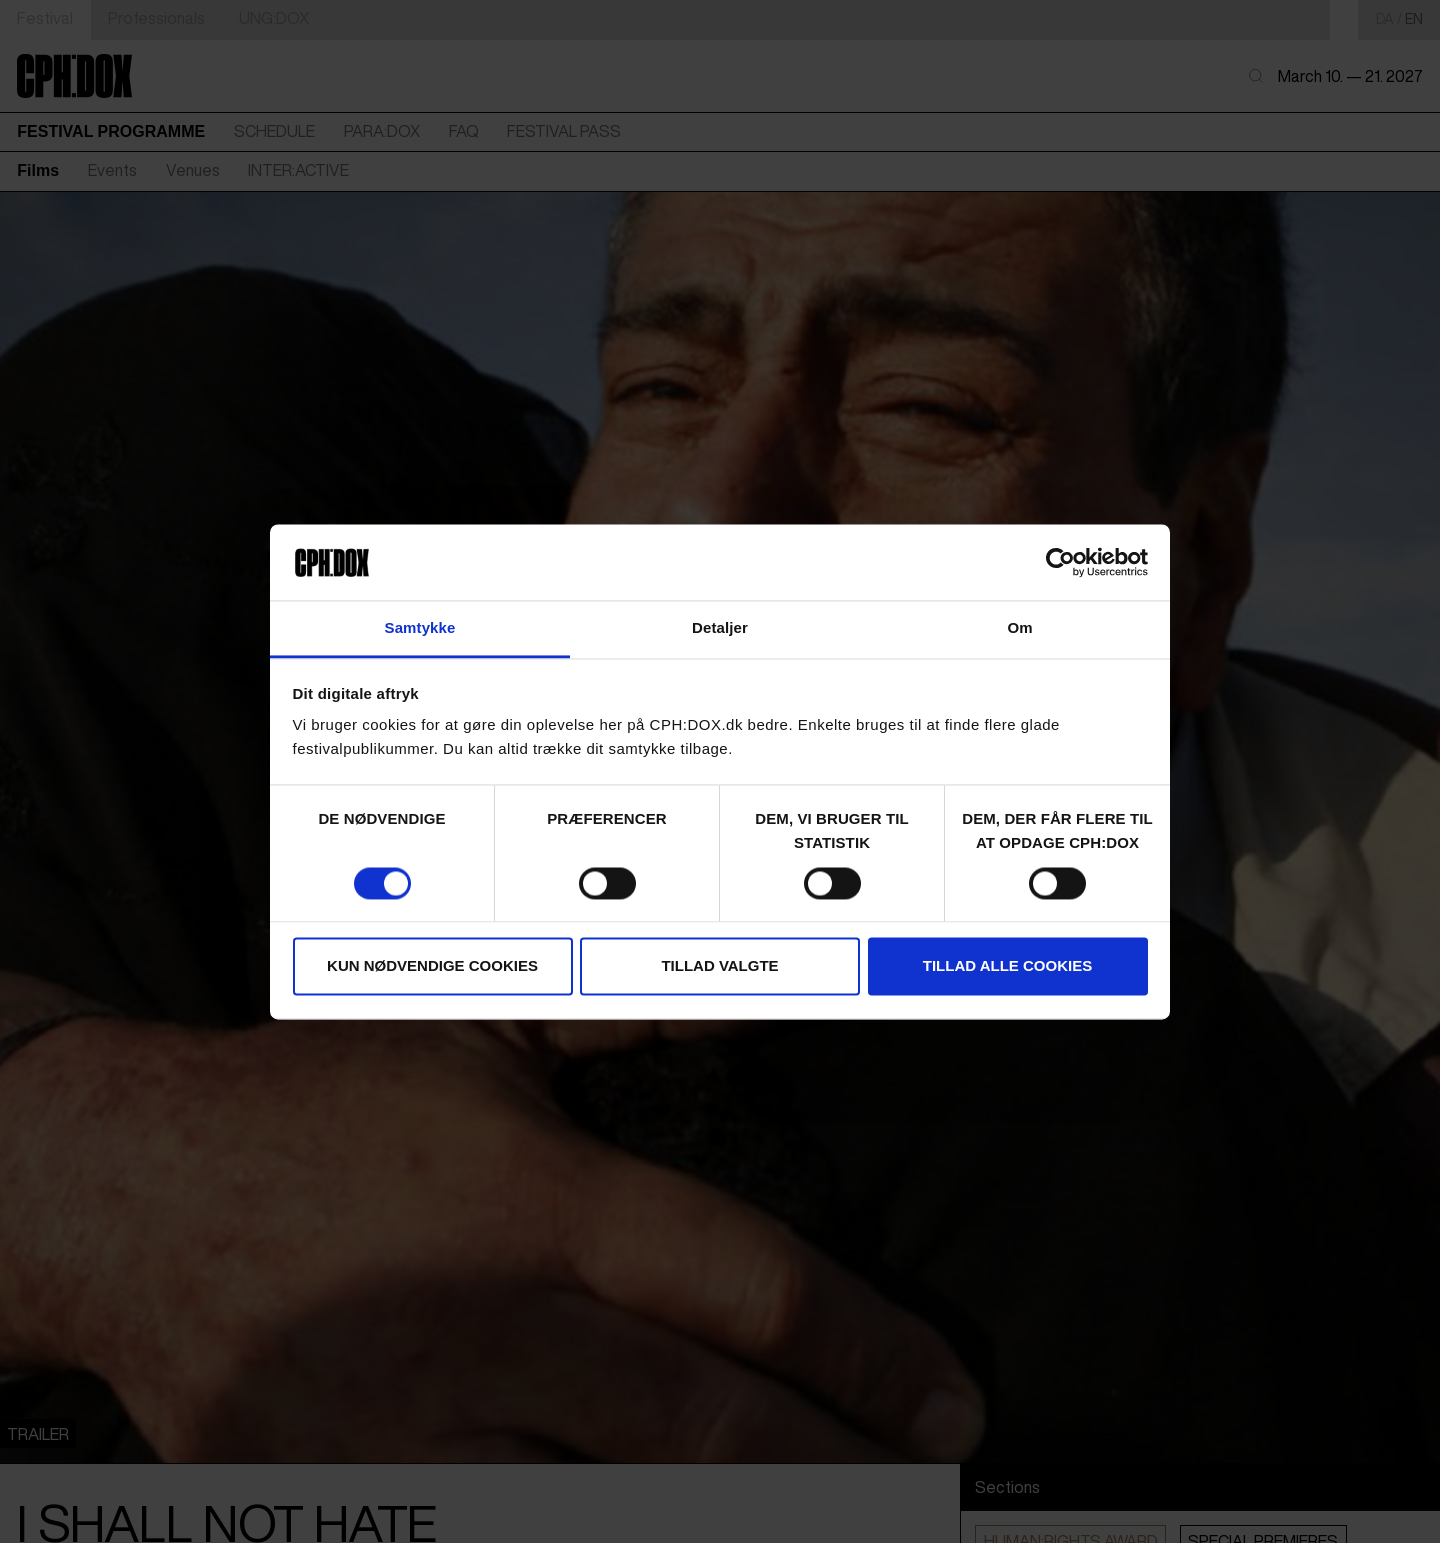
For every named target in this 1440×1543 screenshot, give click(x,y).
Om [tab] (1019, 628)
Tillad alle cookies (1007, 966)
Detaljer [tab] (720, 628)
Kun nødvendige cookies (432, 966)
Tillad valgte (719, 966)
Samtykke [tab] (420, 628)
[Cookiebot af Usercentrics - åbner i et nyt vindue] (1060, 562)
